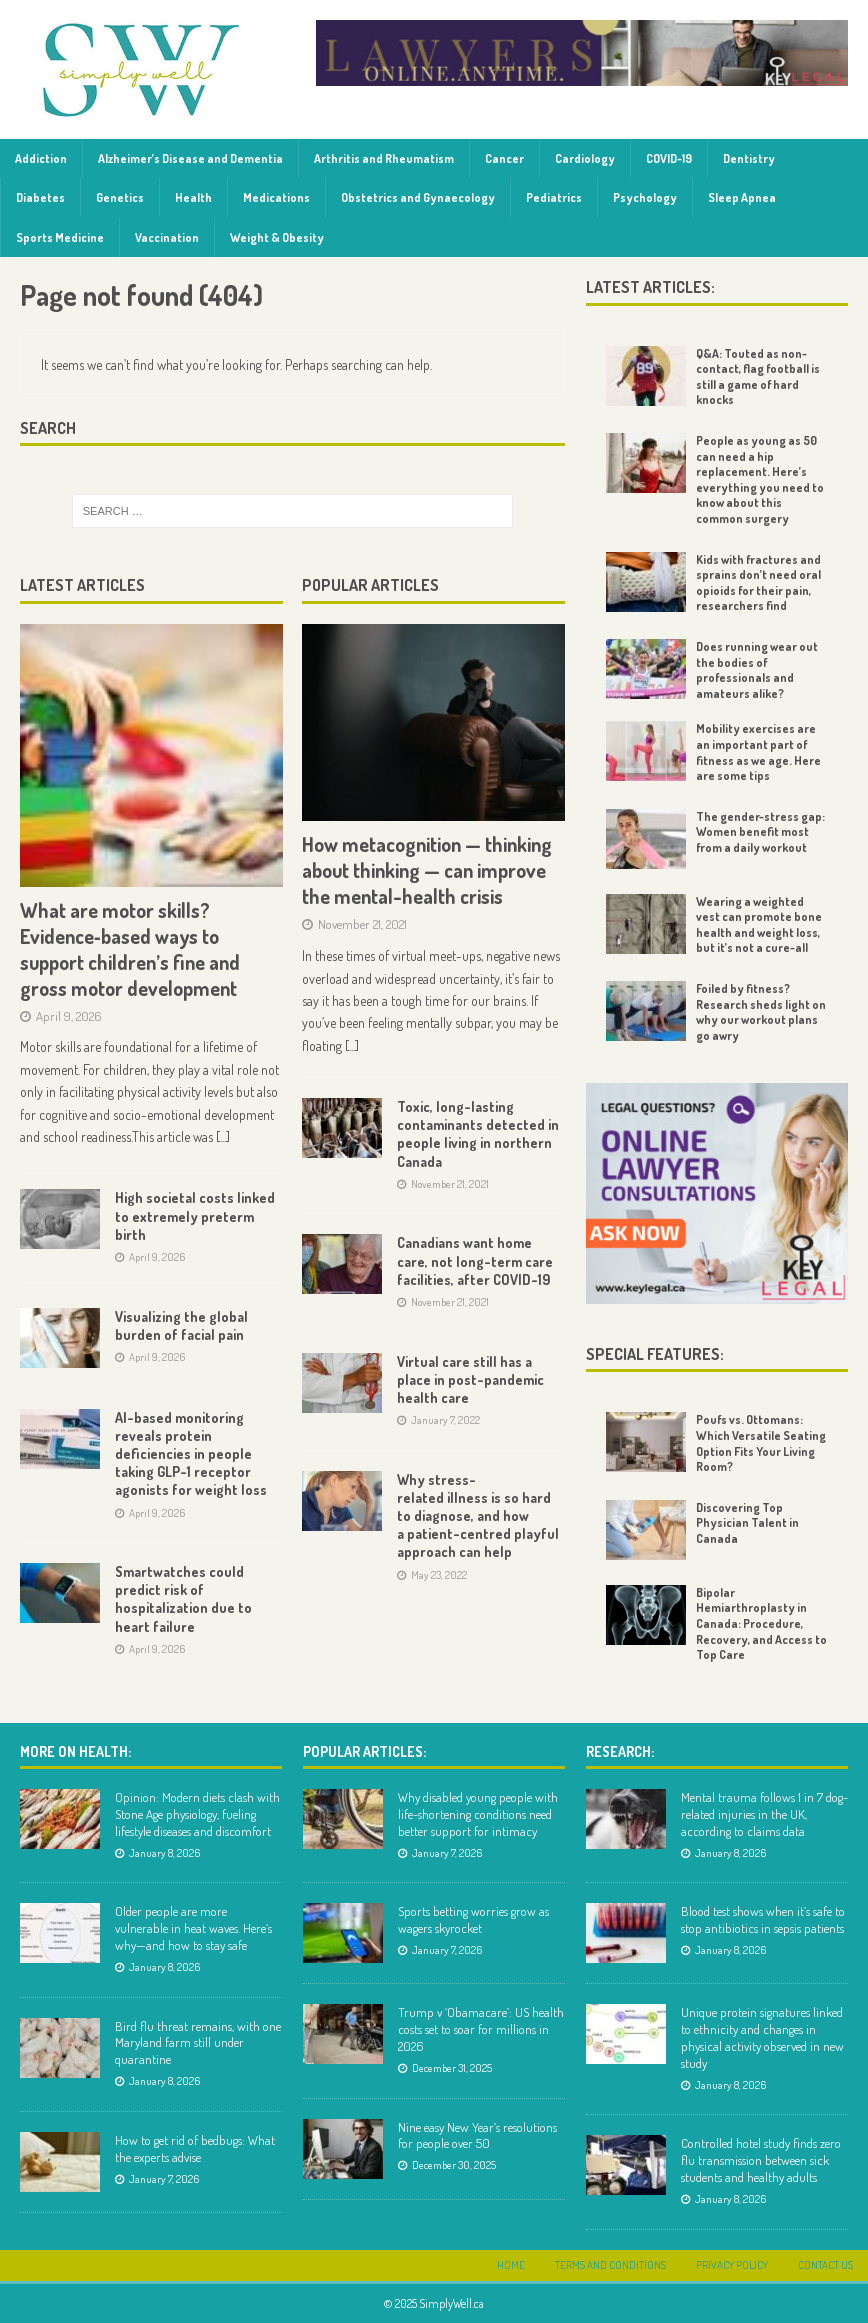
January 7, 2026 (164, 2179)
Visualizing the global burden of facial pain (181, 1325)
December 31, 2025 (452, 2068)
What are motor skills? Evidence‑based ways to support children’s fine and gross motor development (130, 949)
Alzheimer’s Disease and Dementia (190, 158)
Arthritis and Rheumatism (384, 158)
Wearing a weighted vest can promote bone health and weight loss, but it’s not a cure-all (759, 925)
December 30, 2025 (454, 2165)
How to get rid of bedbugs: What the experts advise (195, 2148)
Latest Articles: (650, 287)
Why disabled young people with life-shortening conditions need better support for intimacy (478, 1814)
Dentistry (749, 158)
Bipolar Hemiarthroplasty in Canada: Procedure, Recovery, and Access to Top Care (761, 1623)
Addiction (41, 158)
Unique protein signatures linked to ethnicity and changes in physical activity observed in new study (762, 2037)
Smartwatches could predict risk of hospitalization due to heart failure (183, 1599)
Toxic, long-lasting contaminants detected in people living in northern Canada (478, 1134)
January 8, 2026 (164, 1853)
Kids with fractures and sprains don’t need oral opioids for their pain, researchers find (758, 583)
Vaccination (167, 237)
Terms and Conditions (610, 2265)
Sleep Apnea (742, 197)
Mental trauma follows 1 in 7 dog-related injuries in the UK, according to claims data (764, 1814)
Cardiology (585, 158)
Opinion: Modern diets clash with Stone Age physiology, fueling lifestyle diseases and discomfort (197, 1814)
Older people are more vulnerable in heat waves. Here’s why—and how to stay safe (193, 1928)
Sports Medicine (60, 237)
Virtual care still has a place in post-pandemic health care (470, 1379)
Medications (276, 197)
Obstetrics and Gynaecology (418, 197)
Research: (620, 1751)
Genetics (120, 197)
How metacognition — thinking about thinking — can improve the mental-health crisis (427, 870)
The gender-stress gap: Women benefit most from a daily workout (760, 832)
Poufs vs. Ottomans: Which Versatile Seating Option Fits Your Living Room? (761, 1443)
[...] (223, 1136)
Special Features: (655, 1354)
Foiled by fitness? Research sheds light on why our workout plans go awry (761, 1012)
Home (511, 2265)
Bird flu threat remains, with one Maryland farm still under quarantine (198, 2043)
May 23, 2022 (439, 1575)
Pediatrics (554, 197)
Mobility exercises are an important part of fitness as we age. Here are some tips (758, 752)
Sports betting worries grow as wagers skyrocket (473, 1919)
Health (193, 197)
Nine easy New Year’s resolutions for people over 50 (477, 2135)
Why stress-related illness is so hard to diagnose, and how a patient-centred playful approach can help (478, 1516)
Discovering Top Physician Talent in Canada (747, 1523)
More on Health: (75, 1751)
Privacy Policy (732, 2265)
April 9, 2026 (69, 1016)
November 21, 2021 (362, 924)
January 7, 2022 (445, 1420)
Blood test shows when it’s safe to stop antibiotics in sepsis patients (763, 1919)
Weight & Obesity (277, 237)
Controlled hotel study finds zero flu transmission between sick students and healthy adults (761, 2160)
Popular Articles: (364, 1751)
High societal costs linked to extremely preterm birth (195, 1215)
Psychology (645, 197)
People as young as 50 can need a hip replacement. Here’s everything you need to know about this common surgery (760, 479)
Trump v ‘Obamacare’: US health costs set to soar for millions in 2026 (481, 2029)
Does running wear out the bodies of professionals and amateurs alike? (757, 670)
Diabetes (40, 197)
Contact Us (825, 2265)
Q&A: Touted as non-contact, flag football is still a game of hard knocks (758, 377)
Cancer (504, 158)
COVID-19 (669, 158)
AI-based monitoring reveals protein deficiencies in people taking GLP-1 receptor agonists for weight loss (191, 1454)
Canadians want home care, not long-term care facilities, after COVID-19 (475, 1260)
